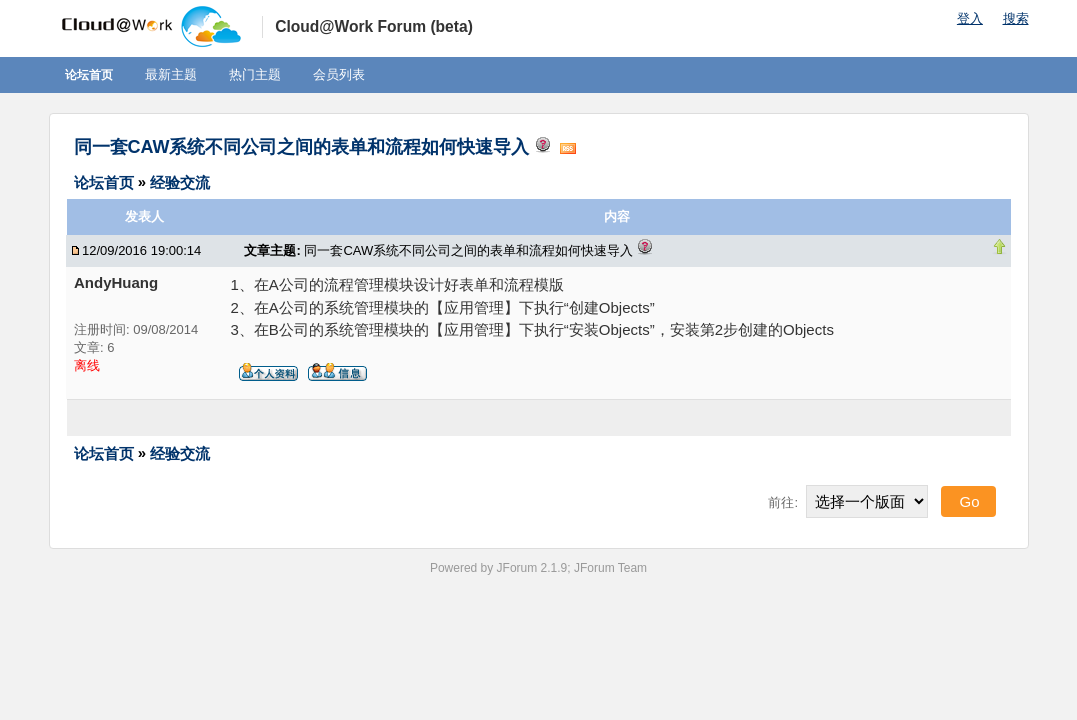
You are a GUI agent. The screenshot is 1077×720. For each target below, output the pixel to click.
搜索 (1016, 18)
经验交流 (180, 181)
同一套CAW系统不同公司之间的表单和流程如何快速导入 (302, 147)
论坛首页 (89, 75)
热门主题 (255, 74)
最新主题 (171, 74)
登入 (970, 18)
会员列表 (339, 74)
